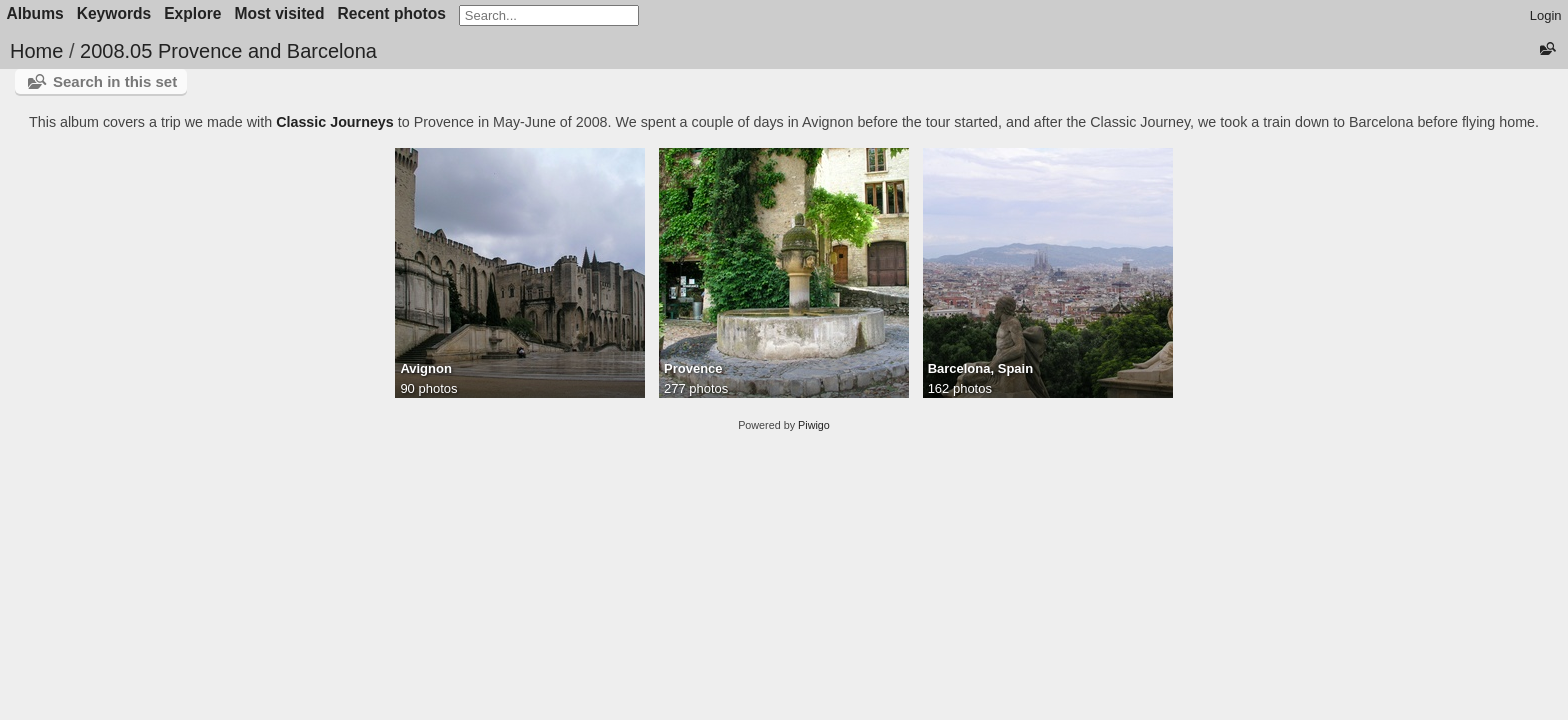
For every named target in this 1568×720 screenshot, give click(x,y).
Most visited (279, 13)
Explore (192, 13)
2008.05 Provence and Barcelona (228, 51)
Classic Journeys (335, 122)
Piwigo (814, 425)
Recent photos (392, 13)
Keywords (114, 13)
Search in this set (115, 81)
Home (36, 51)
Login (1546, 15)
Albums (35, 13)
